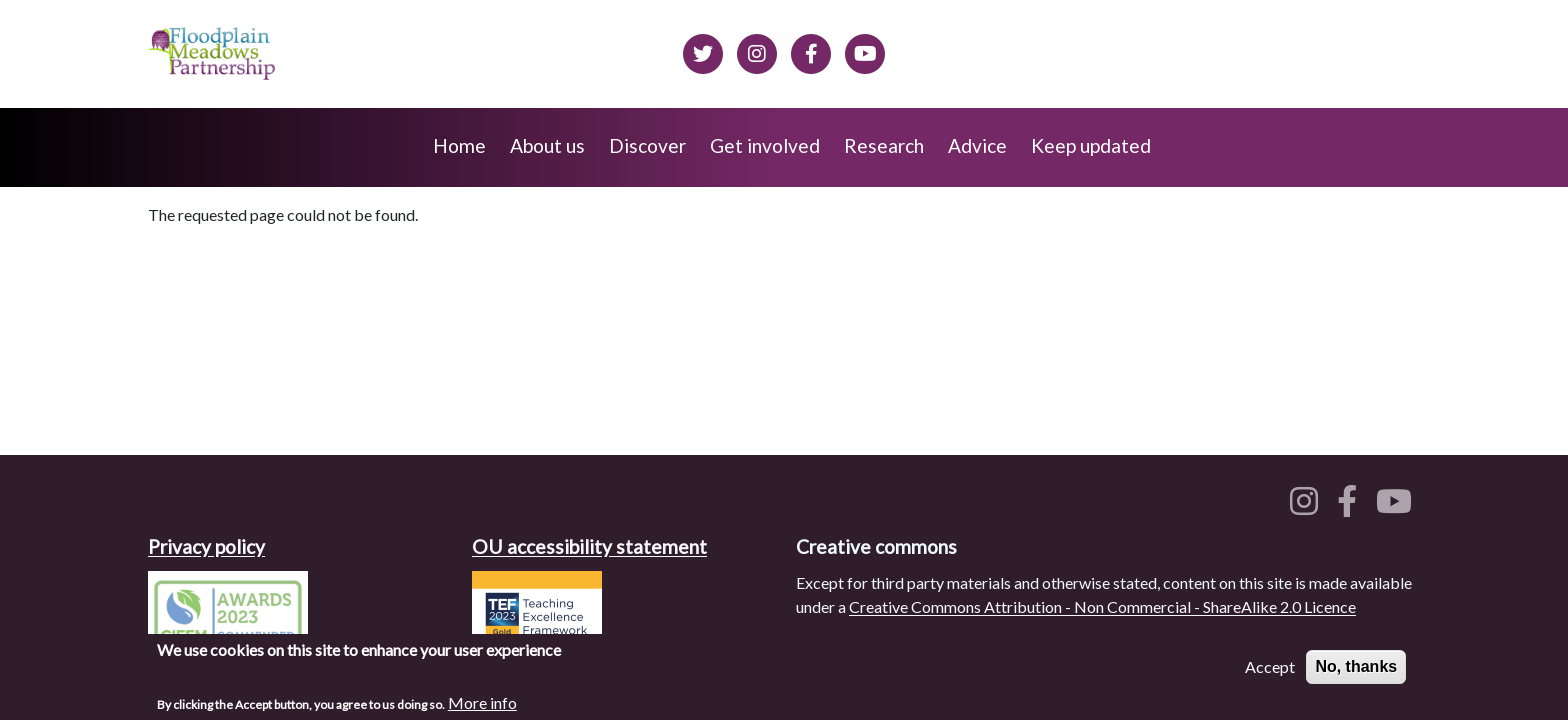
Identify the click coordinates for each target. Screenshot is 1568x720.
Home (459, 145)
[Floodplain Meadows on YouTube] (865, 51)
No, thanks (1356, 668)
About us (547, 145)
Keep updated (1091, 145)
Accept (1270, 668)
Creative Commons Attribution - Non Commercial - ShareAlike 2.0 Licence (1102, 606)
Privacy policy (206, 546)
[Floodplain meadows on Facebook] (811, 51)
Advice (977, 145)
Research (884, 145)
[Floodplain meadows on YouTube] (1398, 506)
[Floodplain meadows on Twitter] (703, 51)
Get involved (765, 145)
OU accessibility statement (589, 546)
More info (482, 704)
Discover (647, 145)
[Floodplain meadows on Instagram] (757, 51)
